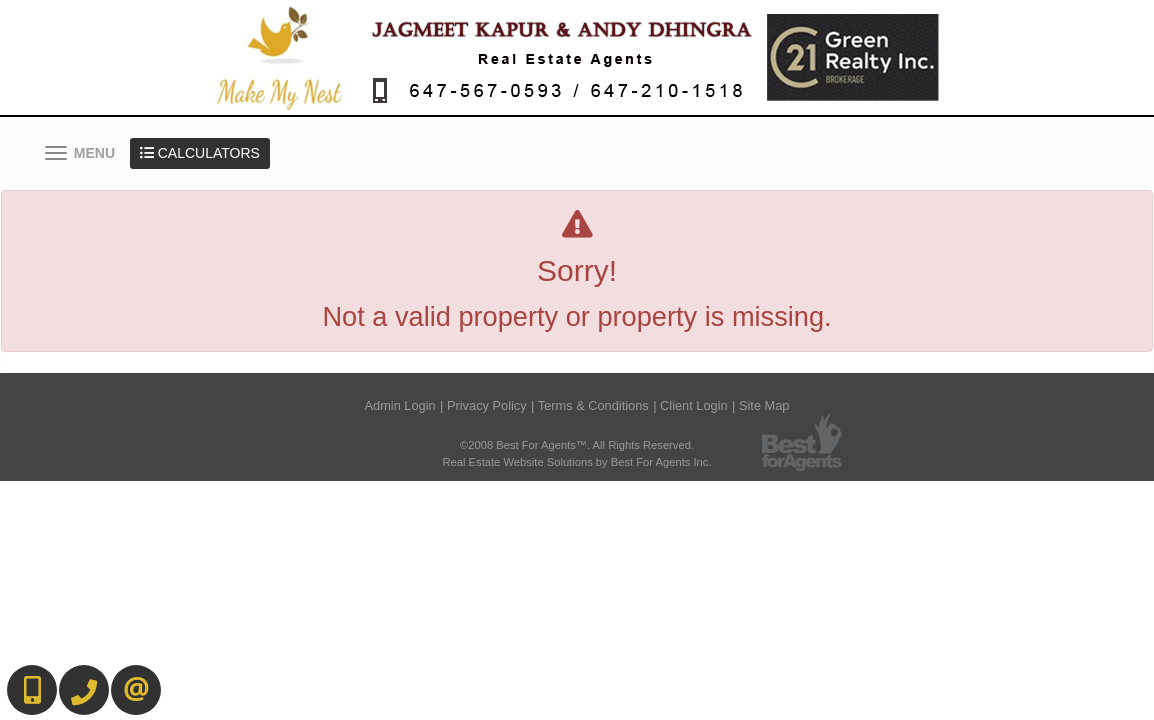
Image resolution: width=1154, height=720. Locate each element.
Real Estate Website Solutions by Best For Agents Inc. (576, 462)
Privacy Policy (487, 405)
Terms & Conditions (593, 405)
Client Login (694, 405)
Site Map (764, 405)
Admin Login (400, 405)
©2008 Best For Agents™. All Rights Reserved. (577, 445)
